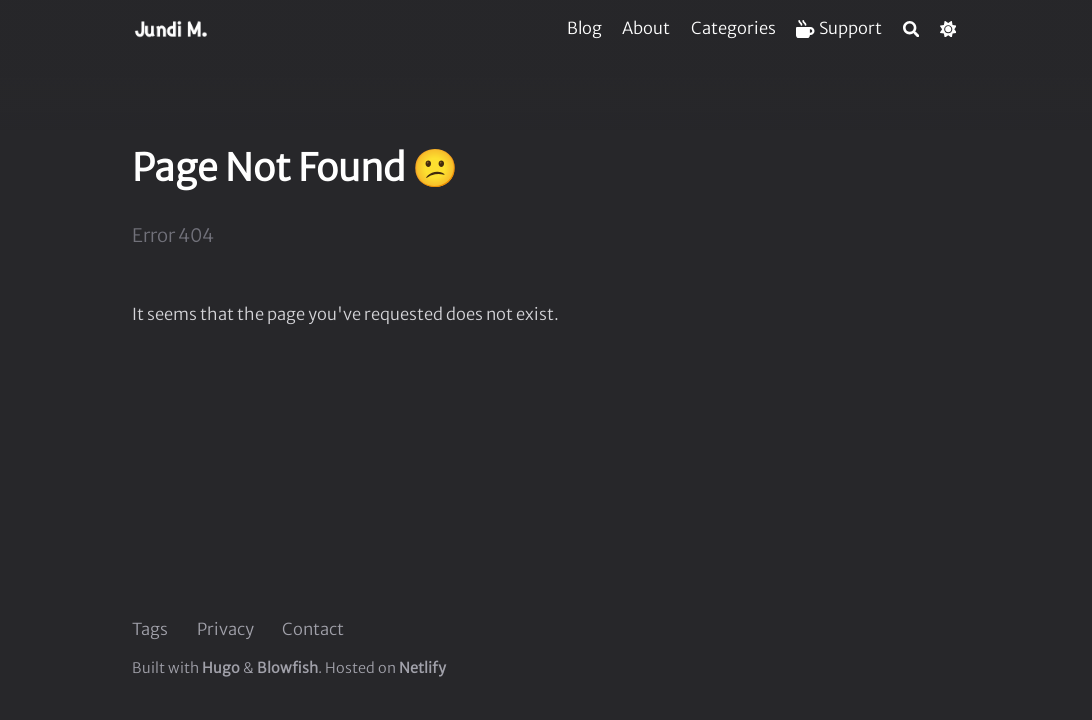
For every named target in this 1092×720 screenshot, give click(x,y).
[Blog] (584, 28)
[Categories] (733, 28)
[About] (646, 28)
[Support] (839, 28)
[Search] (911, 29)
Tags (150, 629)
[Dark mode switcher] (948, 29)
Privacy (225, 629)
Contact (313, 629)
